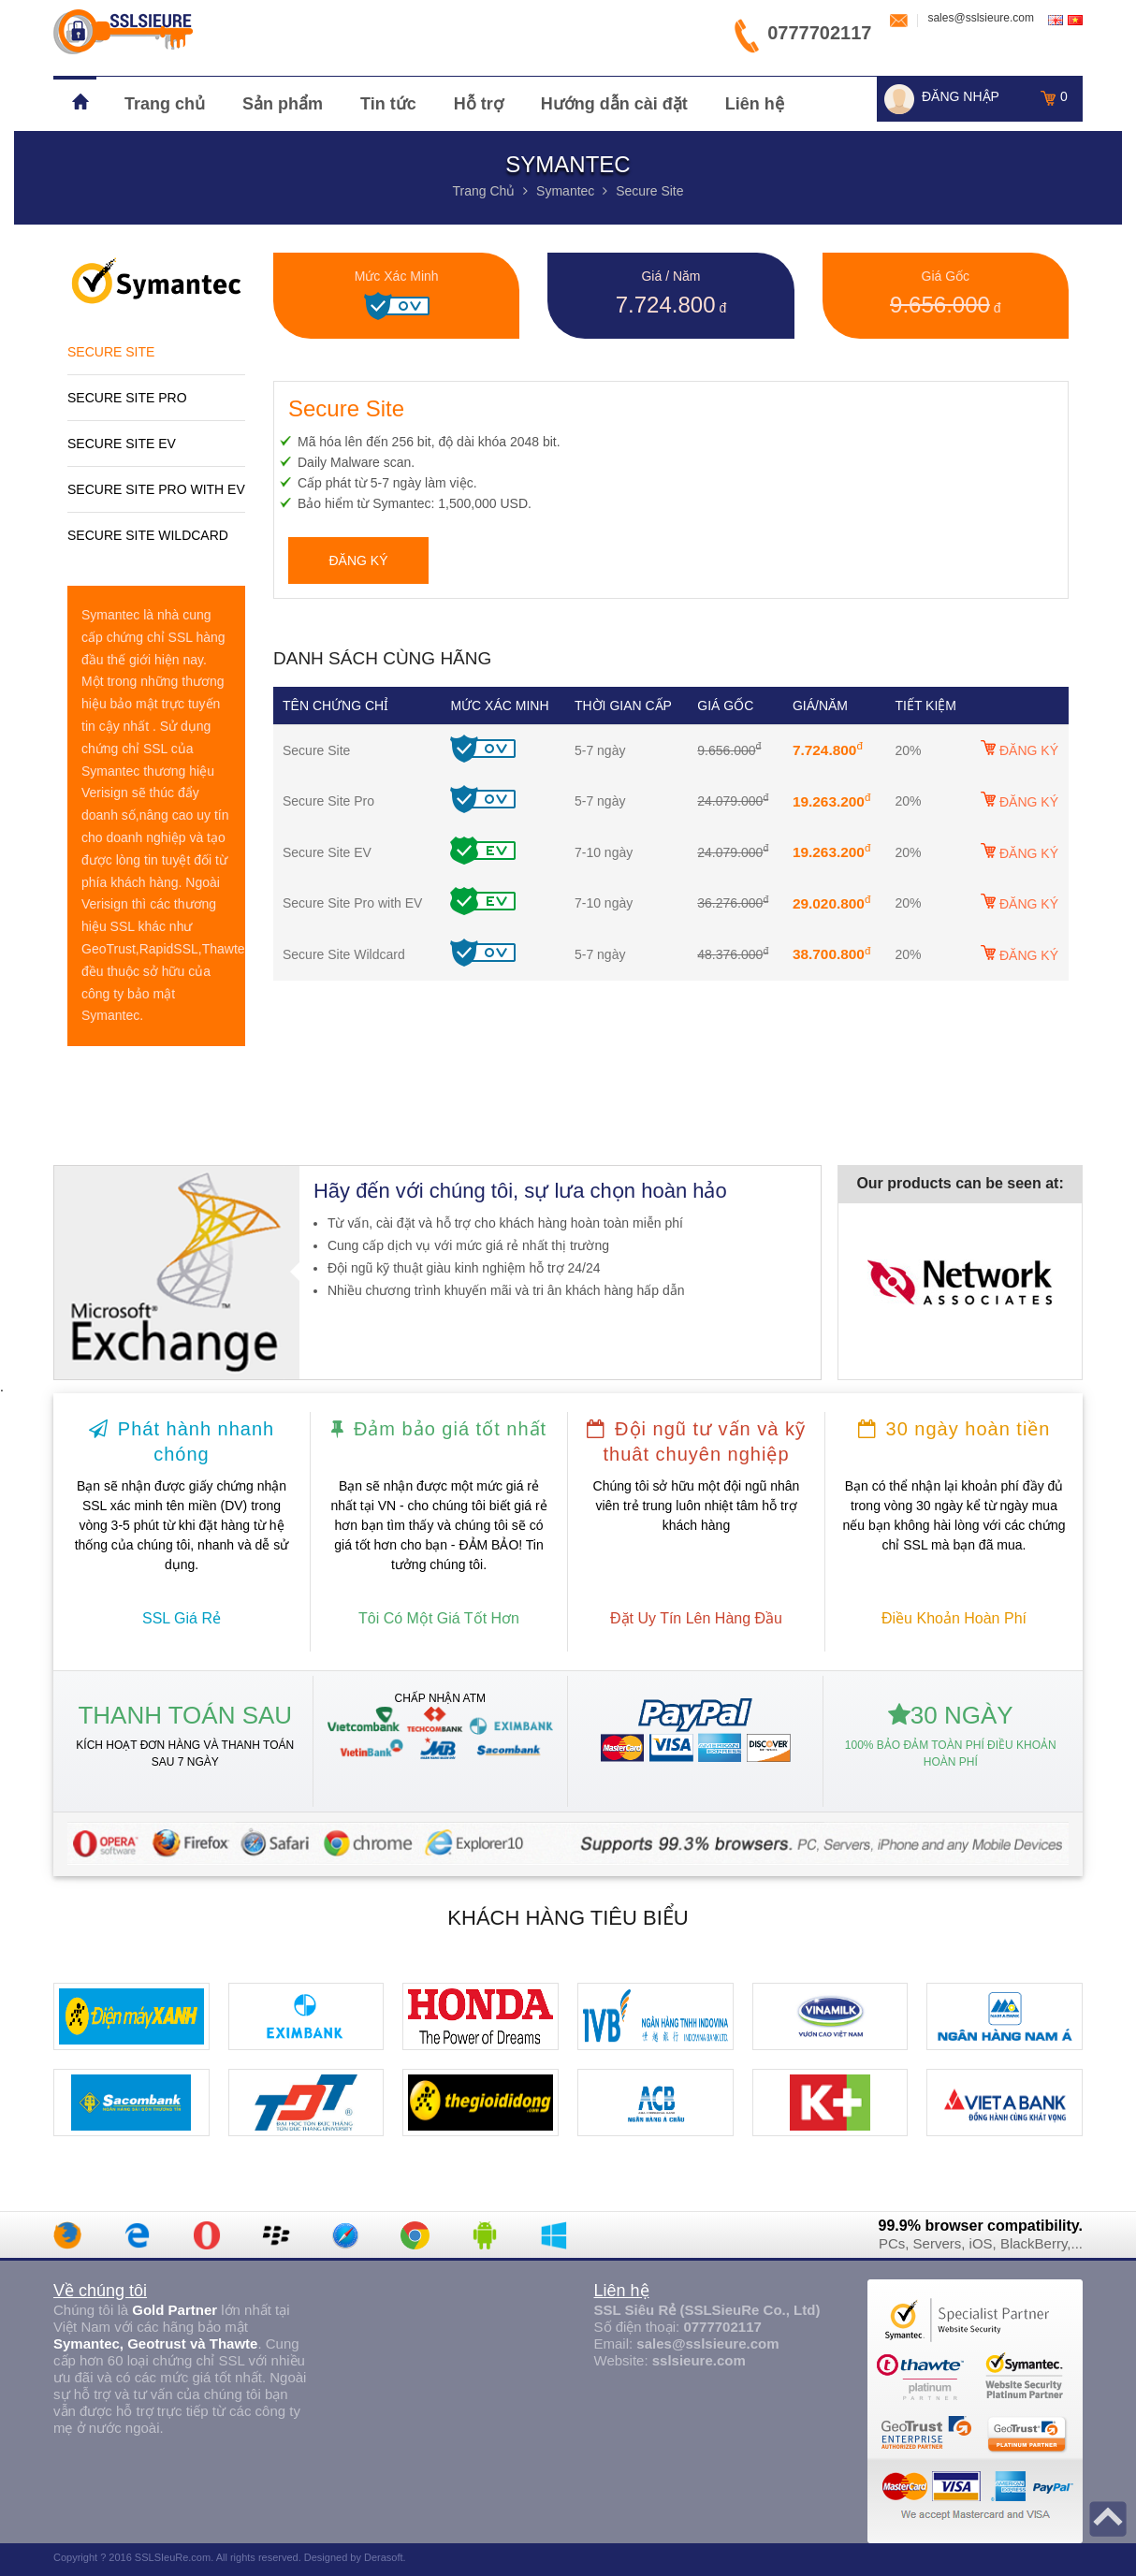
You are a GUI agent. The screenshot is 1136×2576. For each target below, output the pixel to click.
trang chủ (483, 190)
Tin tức (388, 104)
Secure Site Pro (127, 397)
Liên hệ (754, 104)
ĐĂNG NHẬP (960, 96)
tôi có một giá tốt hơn (438, 1618)
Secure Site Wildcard (147, 535)
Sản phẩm (282, 104)
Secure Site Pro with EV (156, 489)
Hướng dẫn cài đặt (614, 104)
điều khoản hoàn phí (954, 1618)
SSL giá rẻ (181, 1618)
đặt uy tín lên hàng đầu (696, 1618)
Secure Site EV (121, 443)
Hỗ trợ (478, 104)
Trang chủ (164, 104)
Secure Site (649, 190)
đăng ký (357, 560)
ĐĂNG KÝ (1019, 749)
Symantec (565, 190)
